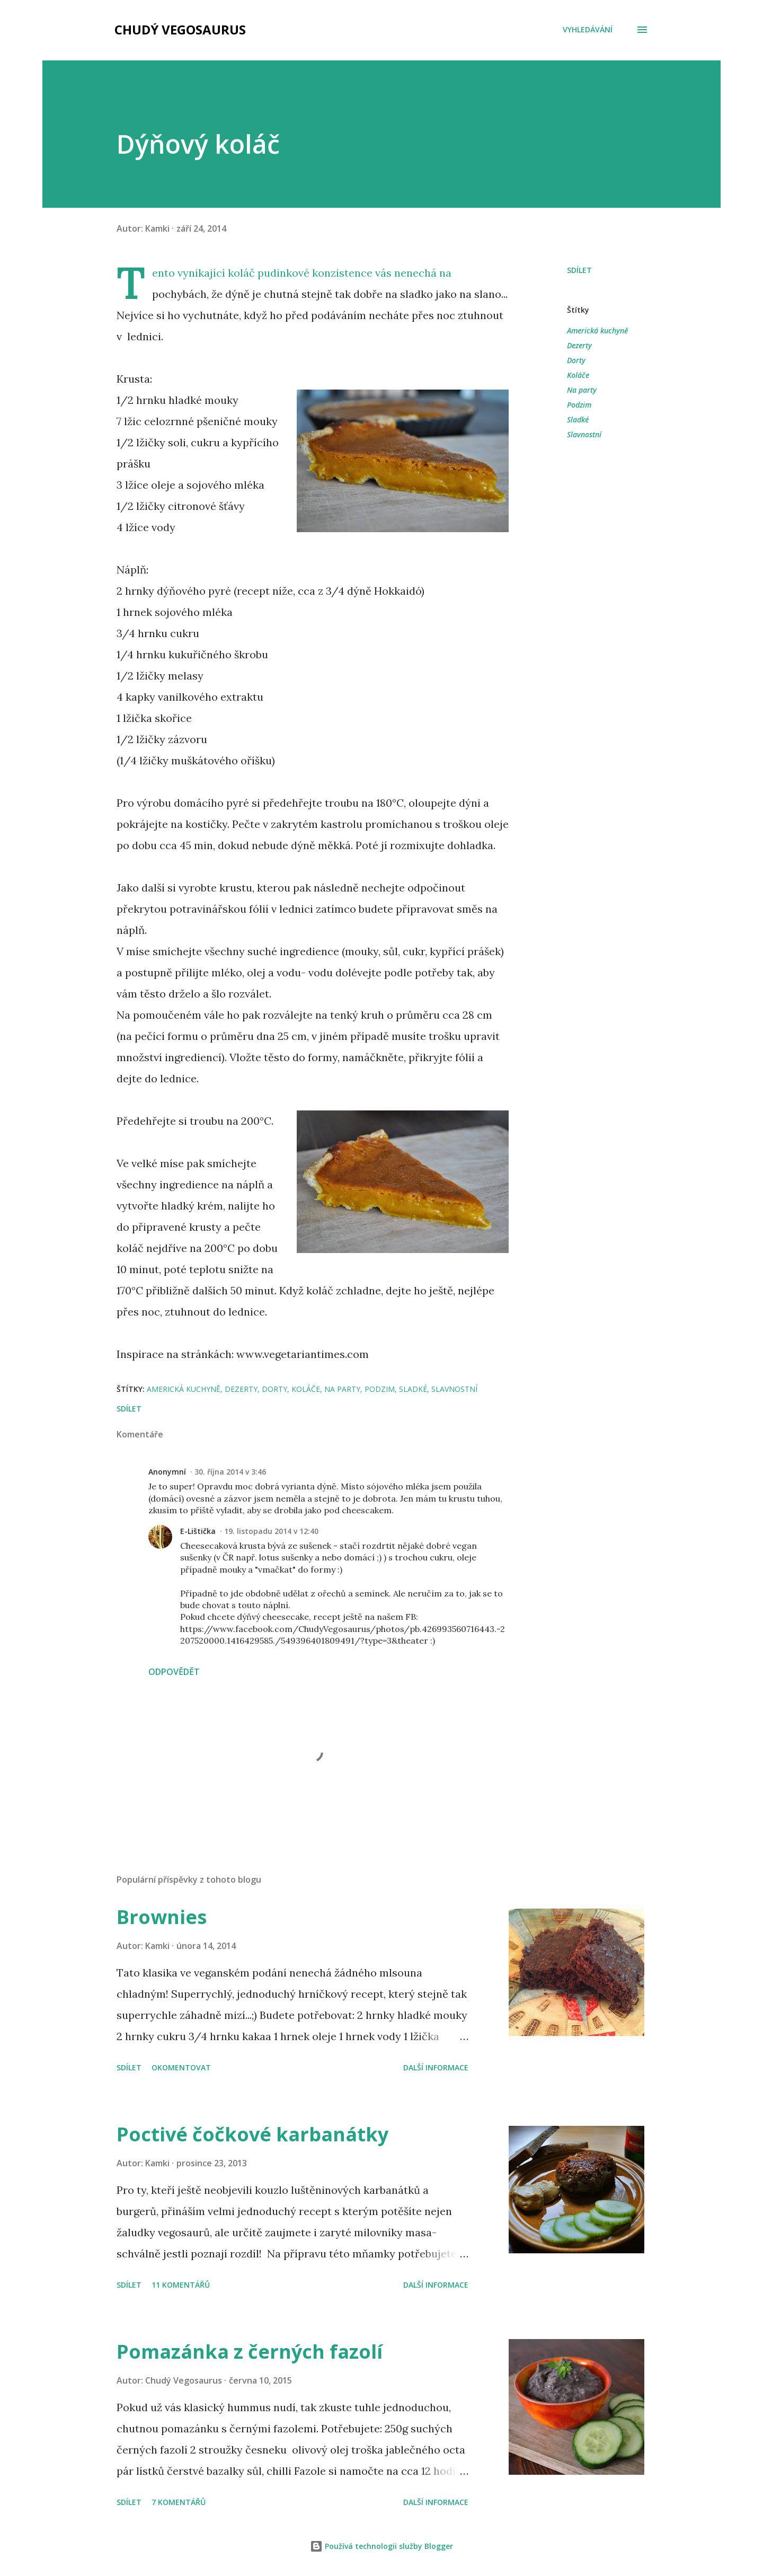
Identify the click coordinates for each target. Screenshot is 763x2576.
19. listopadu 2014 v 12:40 (271, 1531)
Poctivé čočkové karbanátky (252, 2134)
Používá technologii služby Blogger (381, 2546)
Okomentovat (181, 2067)
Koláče (578, 375)
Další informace (435, 2067)
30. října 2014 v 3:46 (230, 1472)
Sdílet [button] (579, 270)
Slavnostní (584, 434)
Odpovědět (174, 1672)
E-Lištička (198, 1531)
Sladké (578, 419)
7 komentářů (179, 2502)
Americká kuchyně (597, 330)
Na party (582, 390)
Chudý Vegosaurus (180, 29)
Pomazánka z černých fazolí (250, 2352)
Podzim (579, 405)
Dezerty (579, 345)
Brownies (162, 1917)
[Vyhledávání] (588, 29)
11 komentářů (181, 2285)
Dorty (576, 360)
